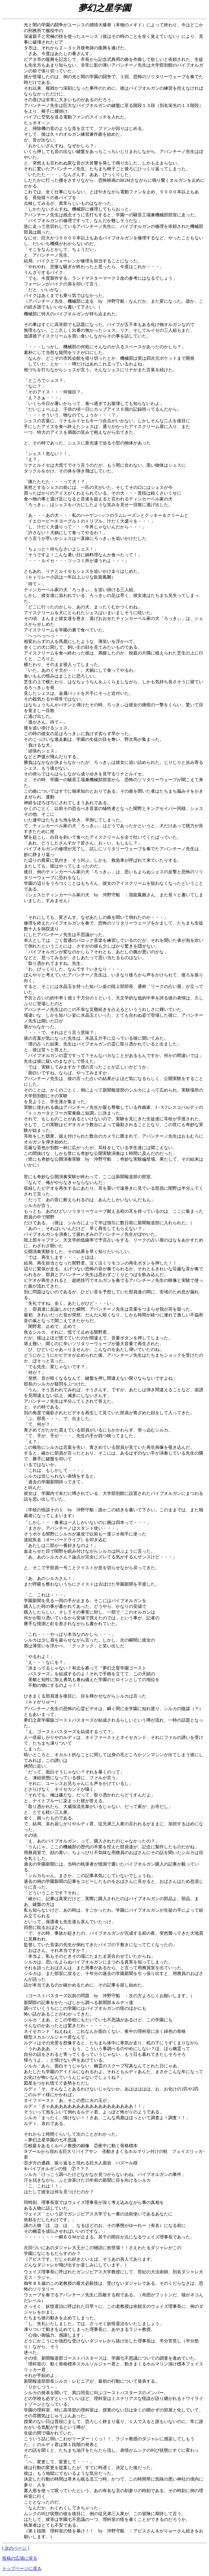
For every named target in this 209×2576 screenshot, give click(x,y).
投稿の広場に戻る (19, 2558)
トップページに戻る (22, 2568)
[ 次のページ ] (15, 2548)
